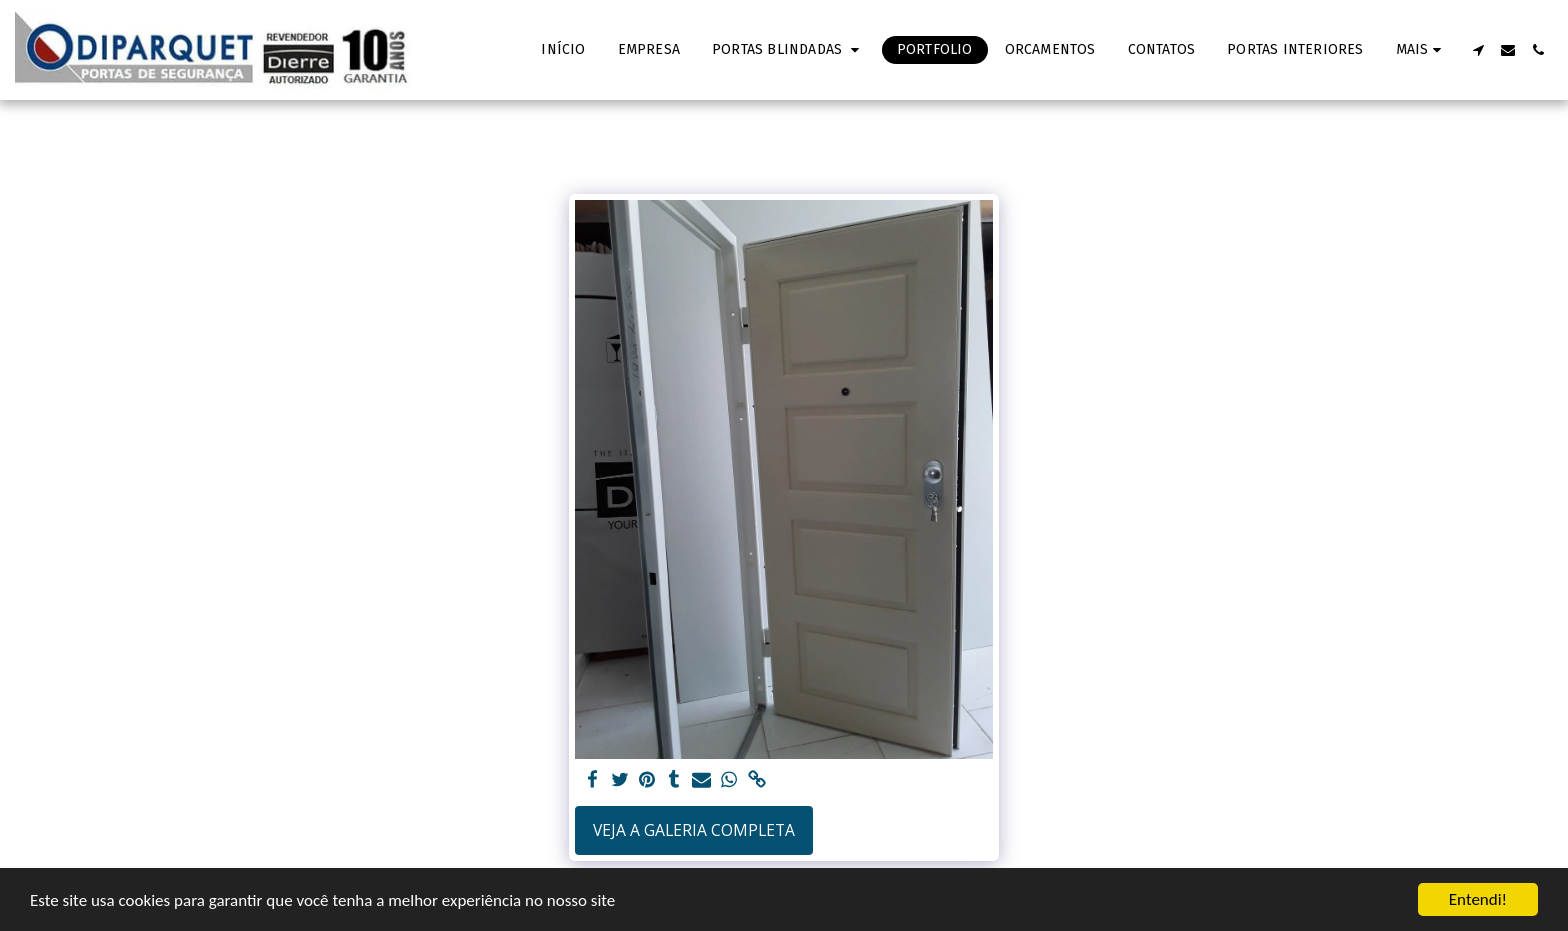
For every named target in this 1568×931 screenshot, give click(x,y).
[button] (788, 50)
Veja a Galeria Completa (694, 830)
